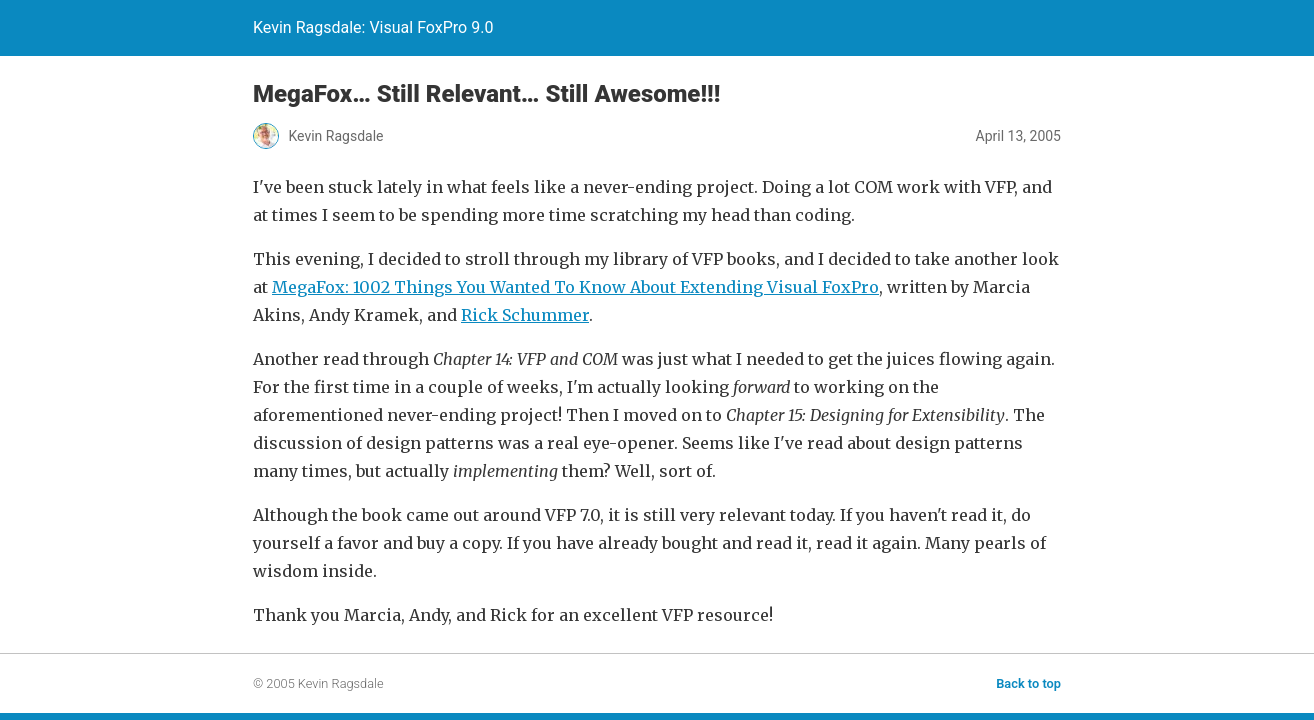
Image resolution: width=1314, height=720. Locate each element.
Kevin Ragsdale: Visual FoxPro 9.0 (373, 27)
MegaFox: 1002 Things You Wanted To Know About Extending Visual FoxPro (575, 287)
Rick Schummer (525, 315)
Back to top (1028, 683)
